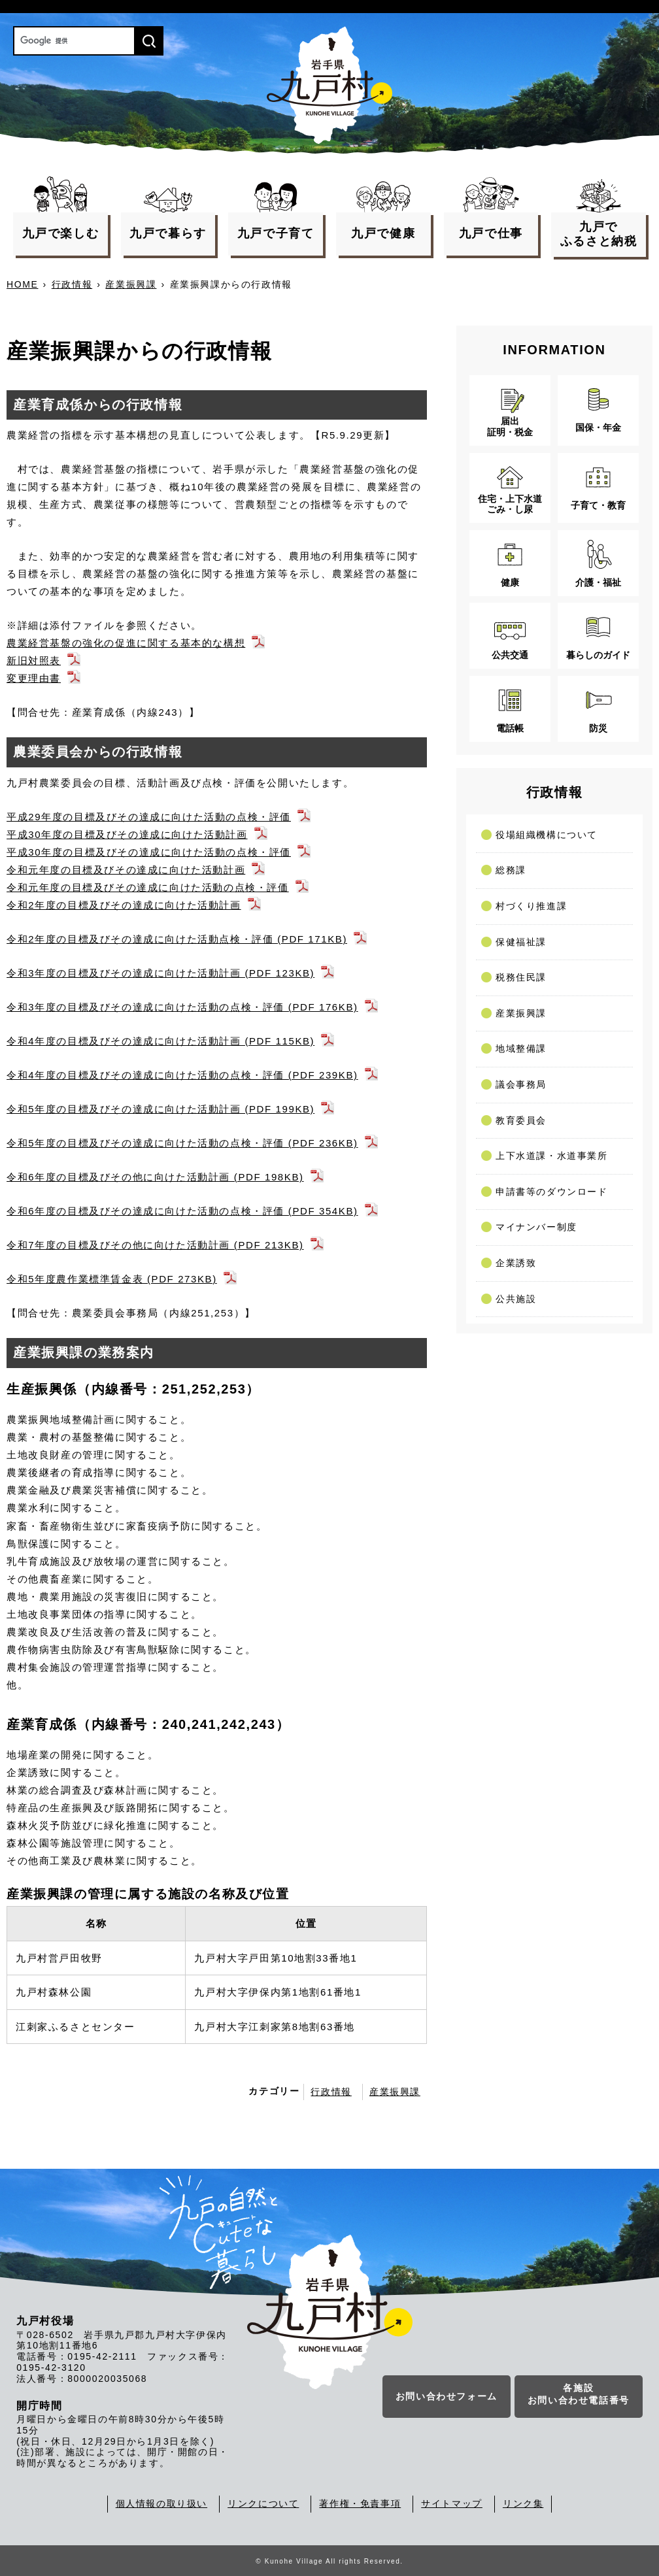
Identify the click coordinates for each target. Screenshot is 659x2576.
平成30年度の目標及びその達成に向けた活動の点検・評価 (149, 852)
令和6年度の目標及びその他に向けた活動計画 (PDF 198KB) (155, 1176)
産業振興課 (130, 284)
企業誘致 (516, 1263)
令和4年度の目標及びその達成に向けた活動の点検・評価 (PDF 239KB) (182, 1074)
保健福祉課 (521, 942)
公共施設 (516, 1299)
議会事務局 (521, 1084)
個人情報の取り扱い (161, 2503)
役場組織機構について (547, 834)
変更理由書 (34, 678)
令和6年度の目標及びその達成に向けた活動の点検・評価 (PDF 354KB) (182, 1210)
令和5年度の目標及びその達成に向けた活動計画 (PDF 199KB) (160, 1108)
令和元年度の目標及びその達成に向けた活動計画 (126, 869)
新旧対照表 (34, 660)
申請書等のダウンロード (552, 1191)
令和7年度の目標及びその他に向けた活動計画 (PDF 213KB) (155, 1244)
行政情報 (72, 284)
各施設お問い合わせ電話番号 (579, 2395)
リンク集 (523, 2503)
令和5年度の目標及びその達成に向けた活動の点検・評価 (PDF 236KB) (182, 1142)
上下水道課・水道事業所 (552, 1155)
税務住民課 (521, 977)
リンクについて (263, 2503)
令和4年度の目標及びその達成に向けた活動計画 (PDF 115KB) (160, 1040)
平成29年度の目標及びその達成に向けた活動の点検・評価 (149, 816)
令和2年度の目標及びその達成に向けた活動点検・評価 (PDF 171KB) (177, 939)
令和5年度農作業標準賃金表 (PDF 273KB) (112, 1278)
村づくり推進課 (531, 906)
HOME (22, 284)
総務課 (511, 870)
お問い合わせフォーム (447, 2397)
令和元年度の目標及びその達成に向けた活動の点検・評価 (148, 887)
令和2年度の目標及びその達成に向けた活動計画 (124, 905)
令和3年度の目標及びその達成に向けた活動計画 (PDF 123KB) (160, 973)
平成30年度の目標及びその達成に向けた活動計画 (127, 834)
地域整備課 (521, 1048)
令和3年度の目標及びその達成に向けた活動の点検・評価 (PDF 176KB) (182, 1006)
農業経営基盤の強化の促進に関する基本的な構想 (126, 642)
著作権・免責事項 (360, 2503)
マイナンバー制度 (536, 1227)
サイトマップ (451, 2503)
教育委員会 (521, 1120)
